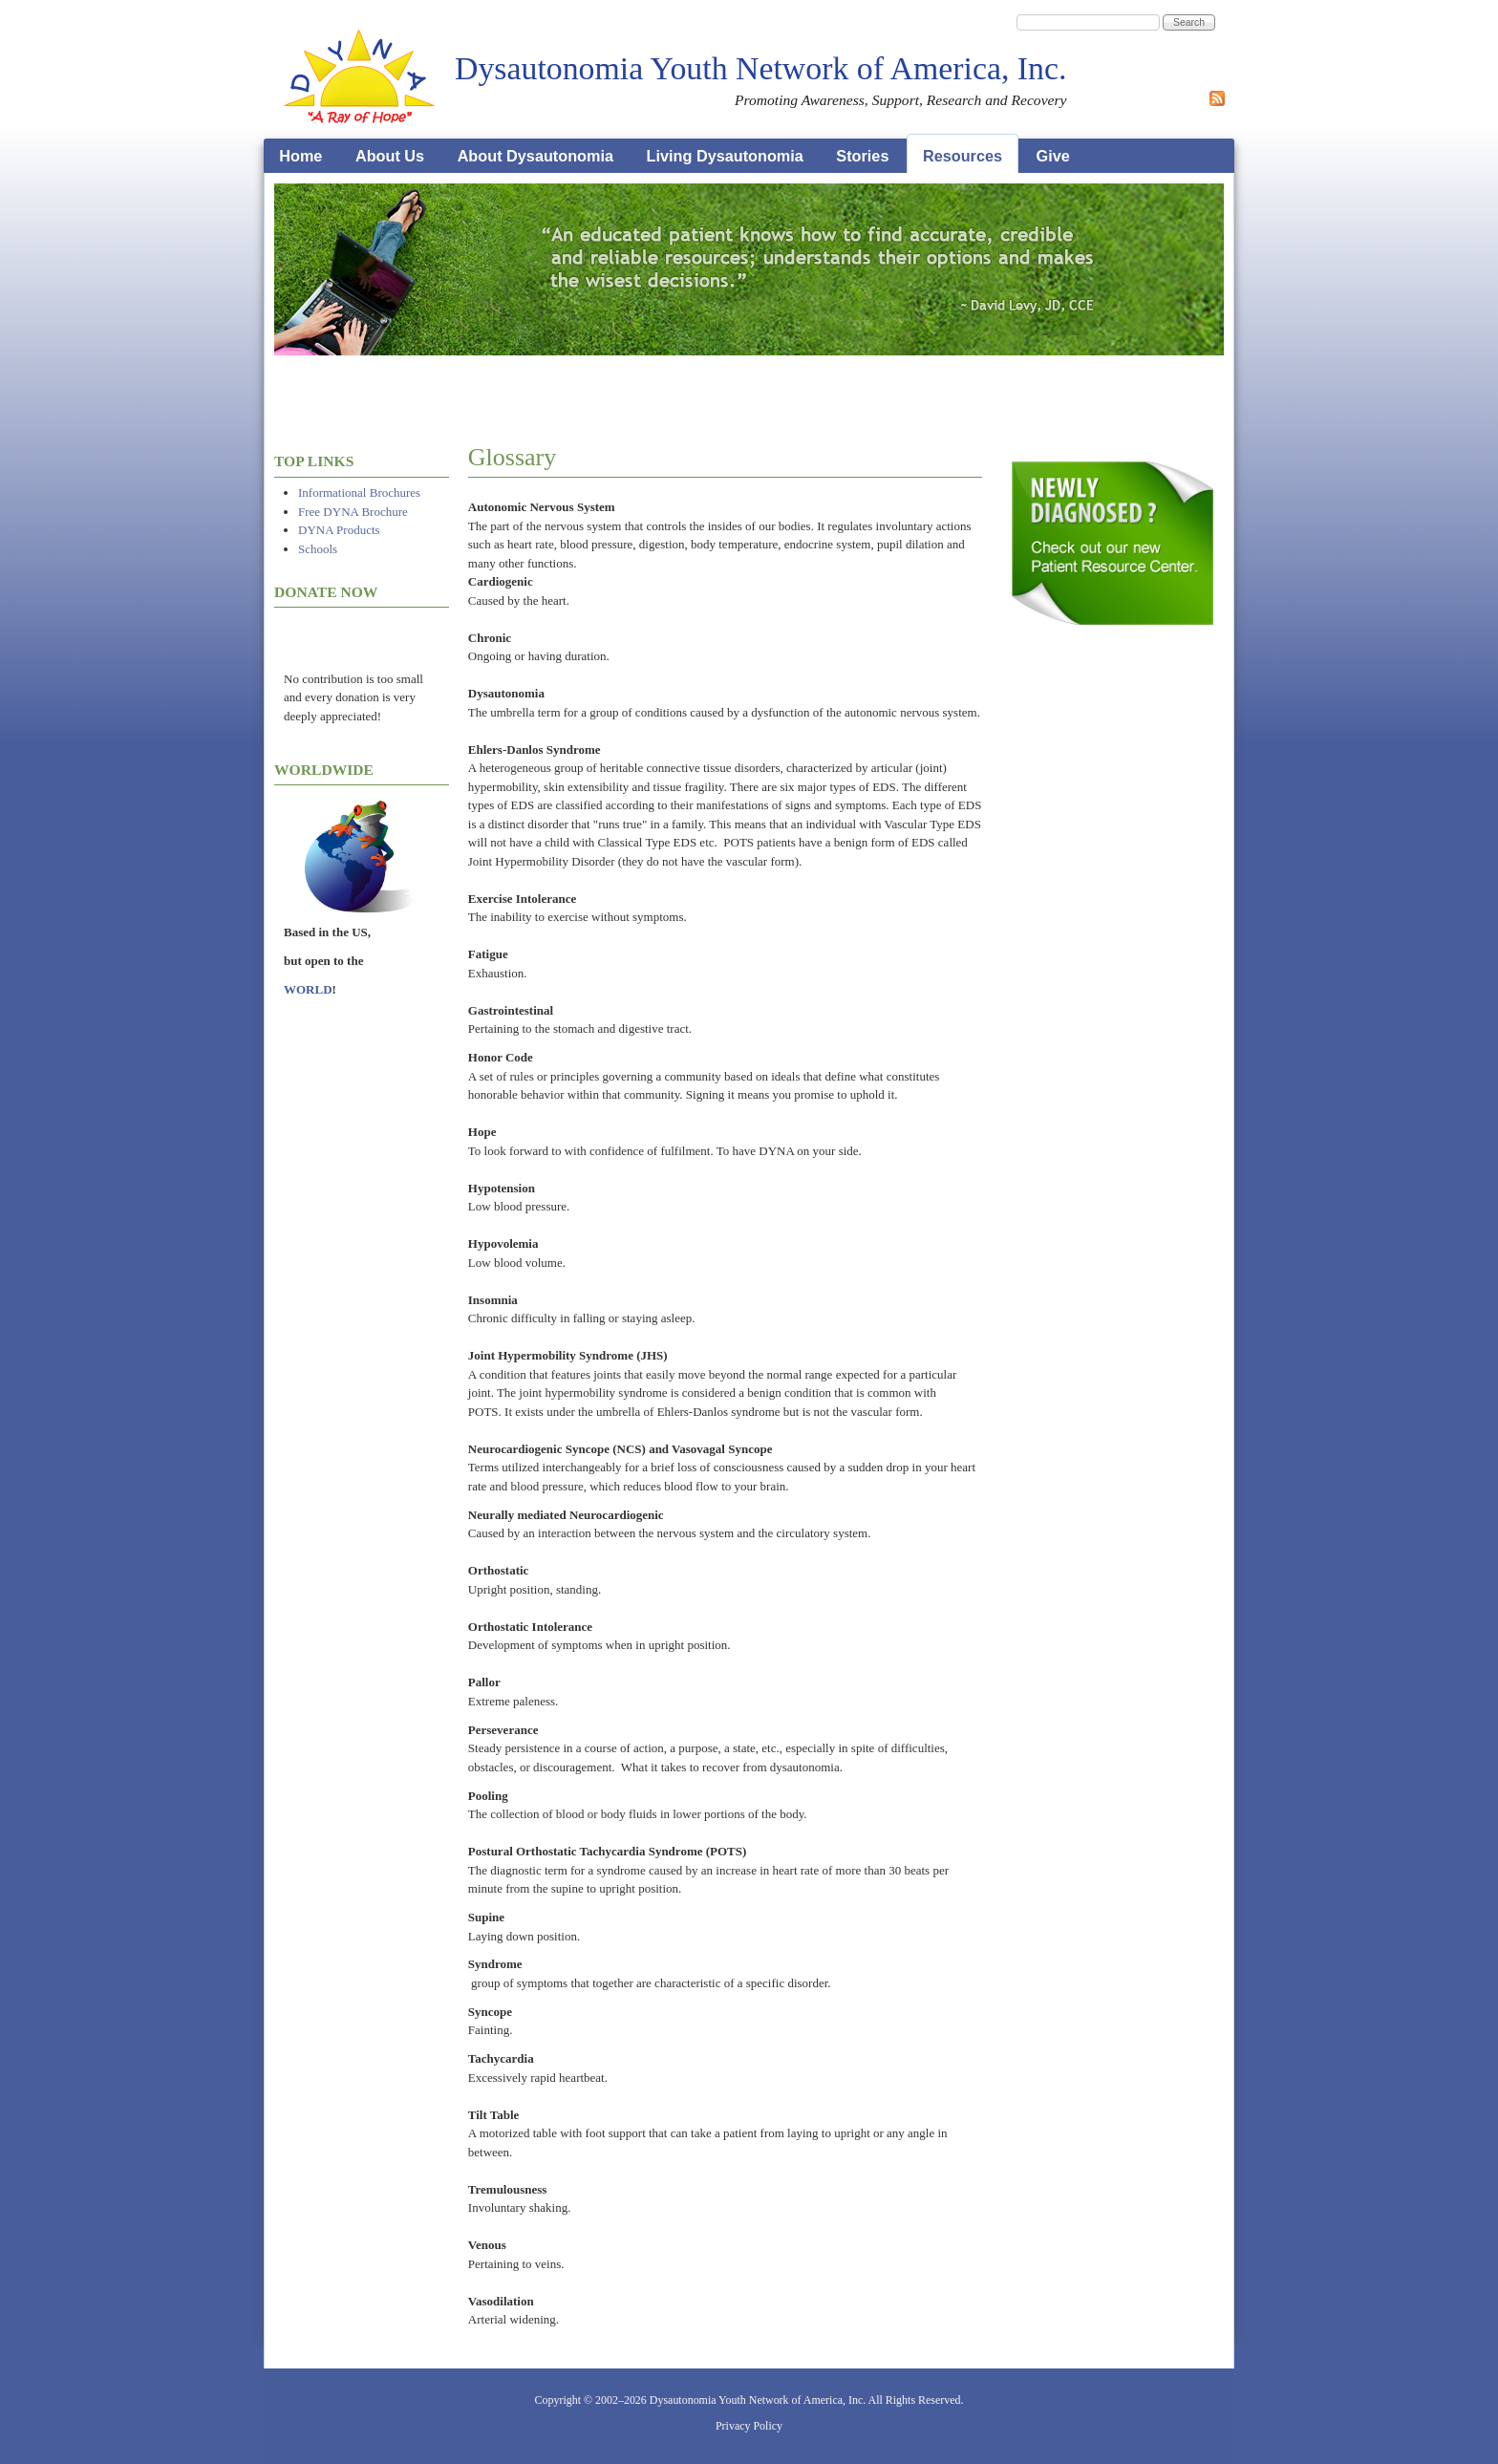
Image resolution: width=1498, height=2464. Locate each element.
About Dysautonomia (535, 155)
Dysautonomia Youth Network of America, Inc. (760, 68)
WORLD (308, 989)
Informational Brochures (359, 492)
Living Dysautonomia (725, 155)
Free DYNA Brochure (353, 511)
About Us (389, 155)
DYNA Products (339, 530)
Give (1053, 155)
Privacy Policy (749, 2425)
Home (300, 155)
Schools (317, 549)
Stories (862, 155)
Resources (962, 155)
